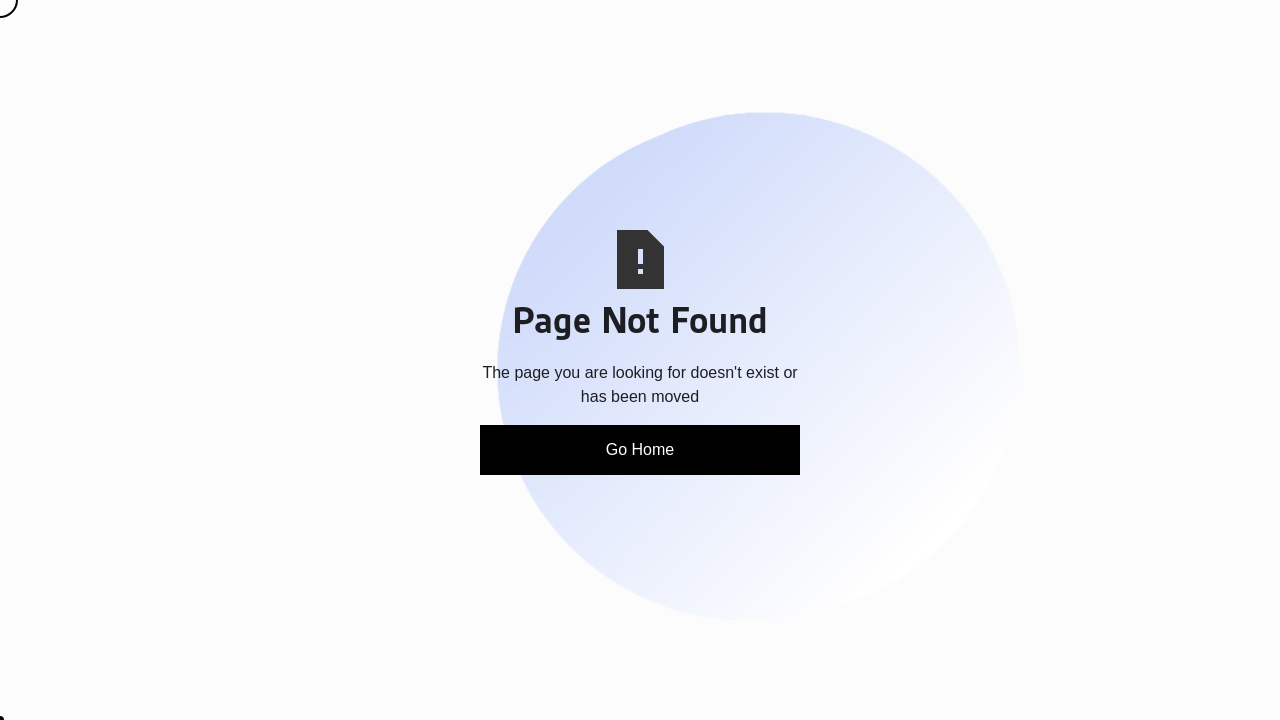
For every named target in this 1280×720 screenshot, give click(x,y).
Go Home (640, 449)
